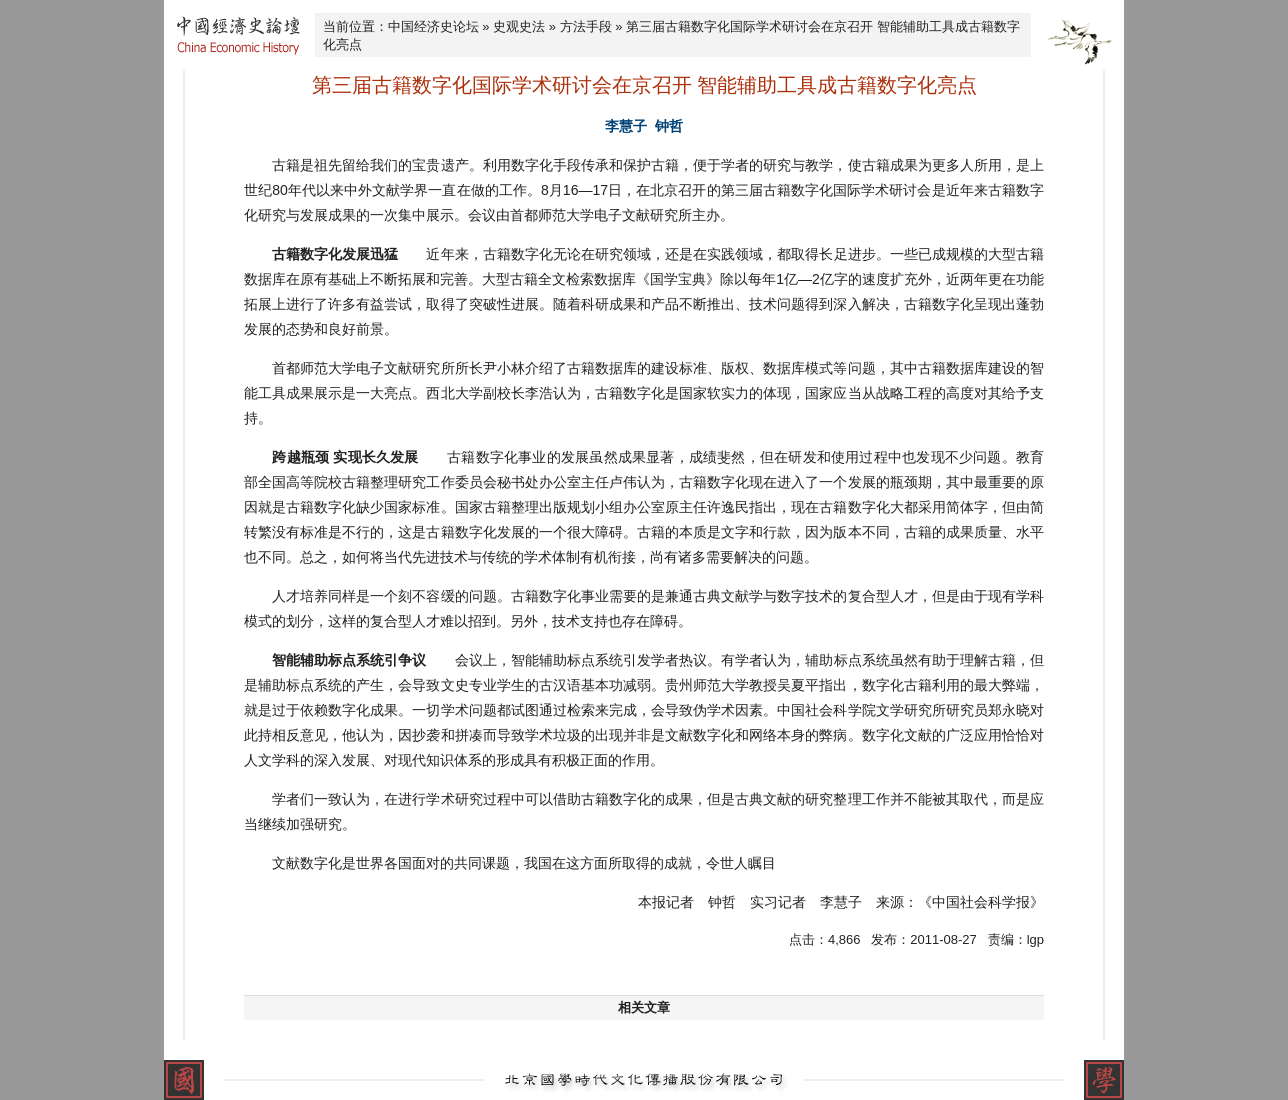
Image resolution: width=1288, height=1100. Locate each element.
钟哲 (669, 126)
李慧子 (626, 126)
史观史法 (519, 26)
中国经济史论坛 (433, 26)
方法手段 (586, 26)
